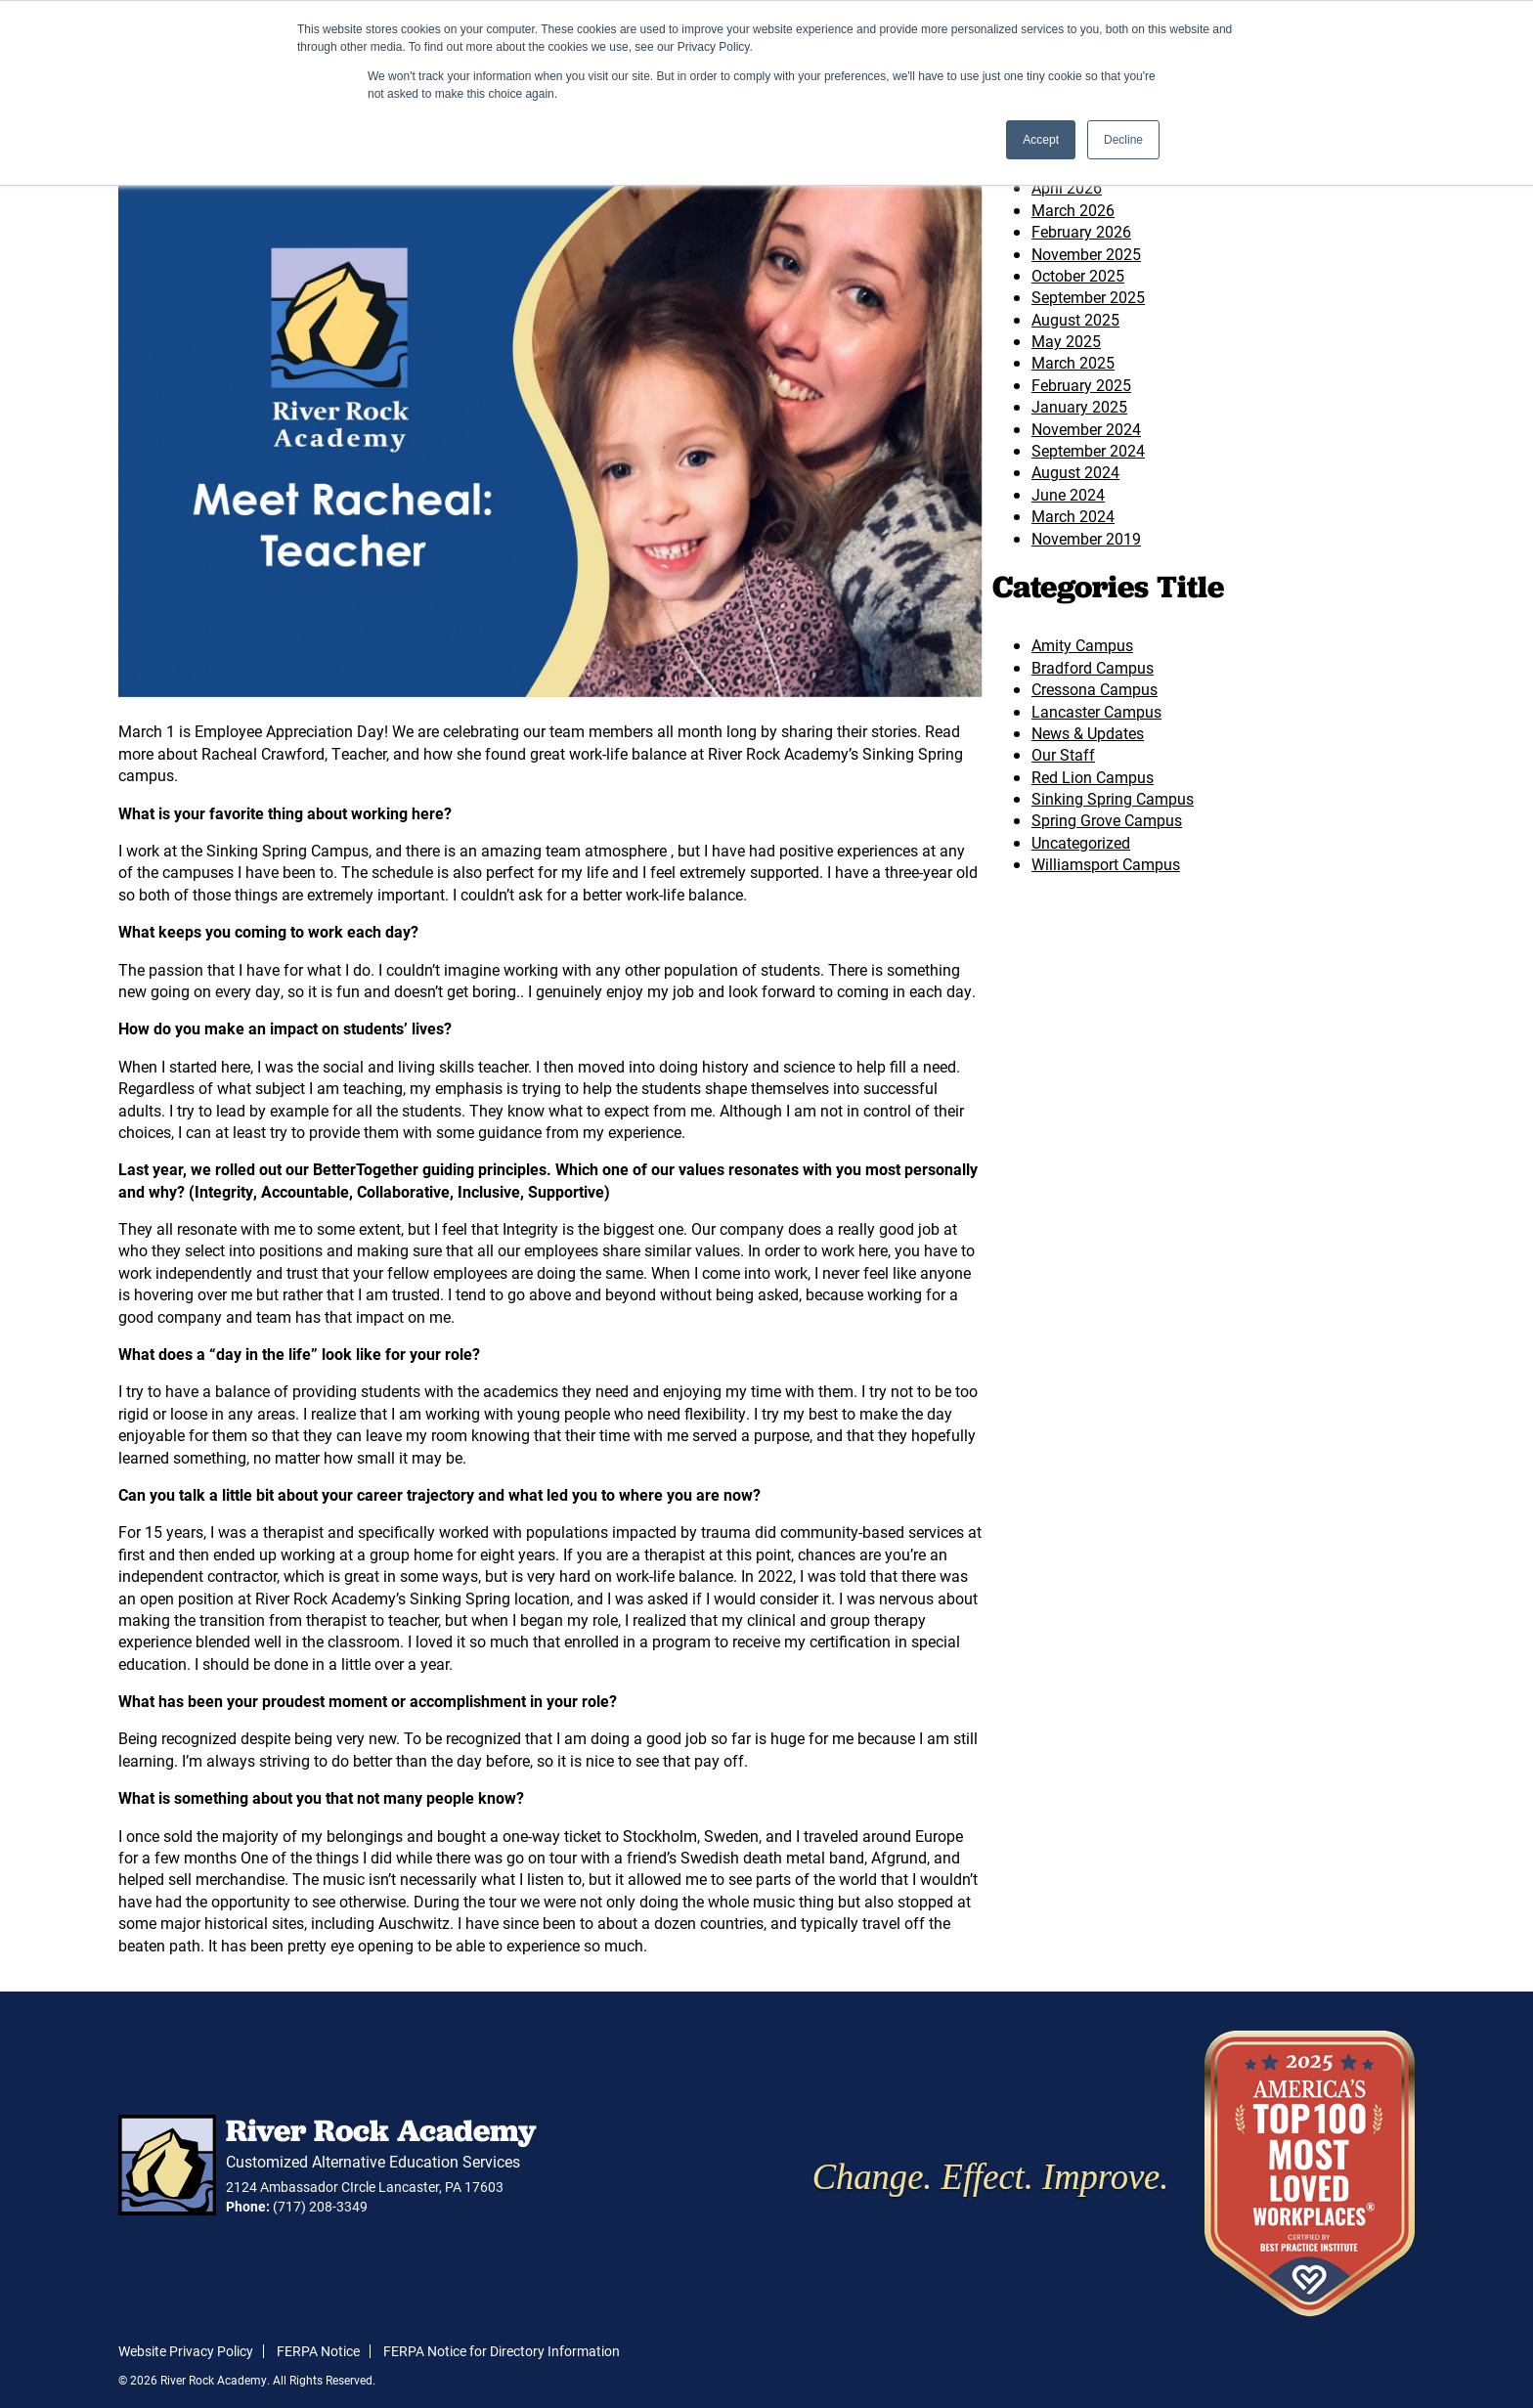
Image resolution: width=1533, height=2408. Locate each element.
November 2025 (1086, 253)
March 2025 (1073, 362)
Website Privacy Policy (185, 2351)
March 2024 (1073, 515)
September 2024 (1088, 450)
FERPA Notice (318, 2351)
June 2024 (1068, 494)
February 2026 (1081, 231)
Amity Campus (1082, 645)
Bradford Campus (1092, 667)
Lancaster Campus (1096, 711)
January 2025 (1079, 406)
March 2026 (1073, 209)
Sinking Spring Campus (1112, 798)
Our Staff (1063, 754)
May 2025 (1066, 340)
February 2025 (1081, 384)
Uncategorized (1080, 842)
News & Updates (1087, 732)
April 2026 (1066, 187)
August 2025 (1075, 319)
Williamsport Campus (1105, 864)
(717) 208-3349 (320, 2206)
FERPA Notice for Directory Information (501, 2351)
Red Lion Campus (1092, 776)
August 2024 (1075, 471)
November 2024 (1086, 428)
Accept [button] (1041, 140)
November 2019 (1086, 538)
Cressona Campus (1094, 689)
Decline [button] (1123, 140)
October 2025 (1077, 275)
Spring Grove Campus (1106, 820)
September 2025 (1088, 296)
